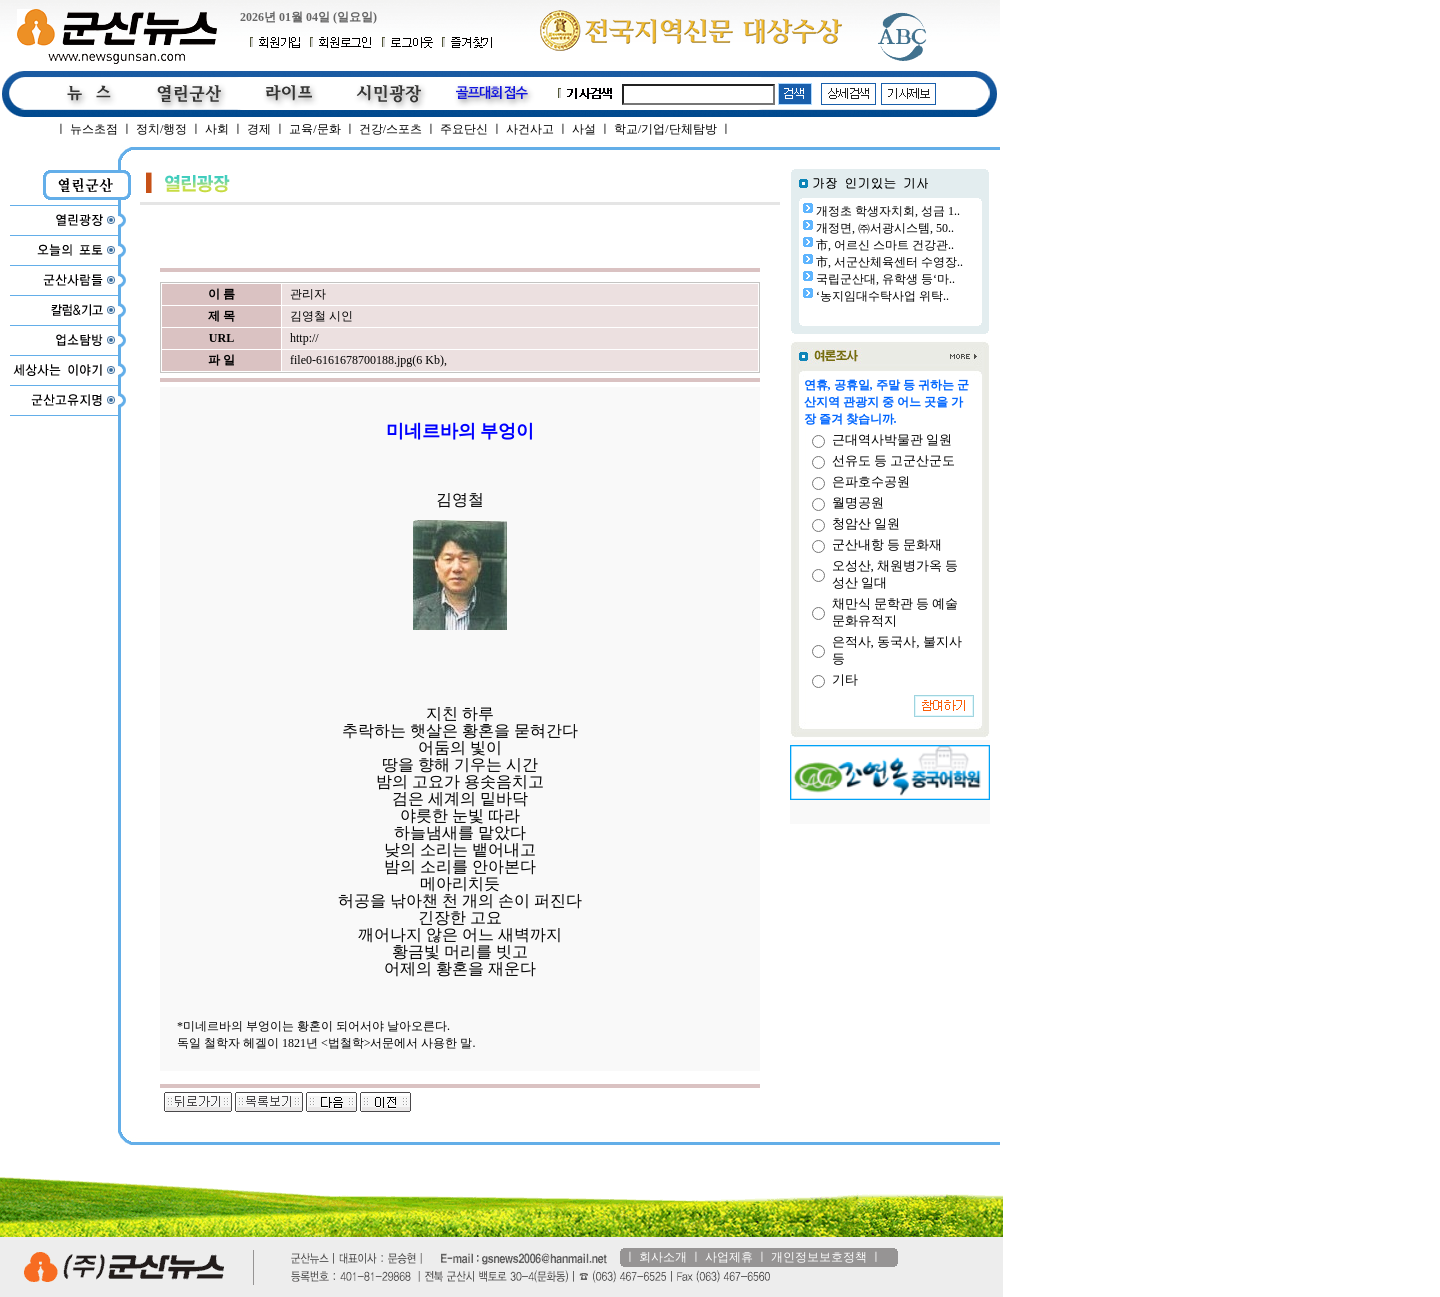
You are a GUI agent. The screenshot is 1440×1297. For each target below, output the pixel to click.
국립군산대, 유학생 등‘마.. (885, 279)
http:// (304, 338)
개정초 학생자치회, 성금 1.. (888, 211)
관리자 (308, 294)
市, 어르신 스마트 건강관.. (885, 245)
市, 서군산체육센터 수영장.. (889, 262)
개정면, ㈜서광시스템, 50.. (885, 228)
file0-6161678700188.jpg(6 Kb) (367, 360)
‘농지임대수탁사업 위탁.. (882, 296)
